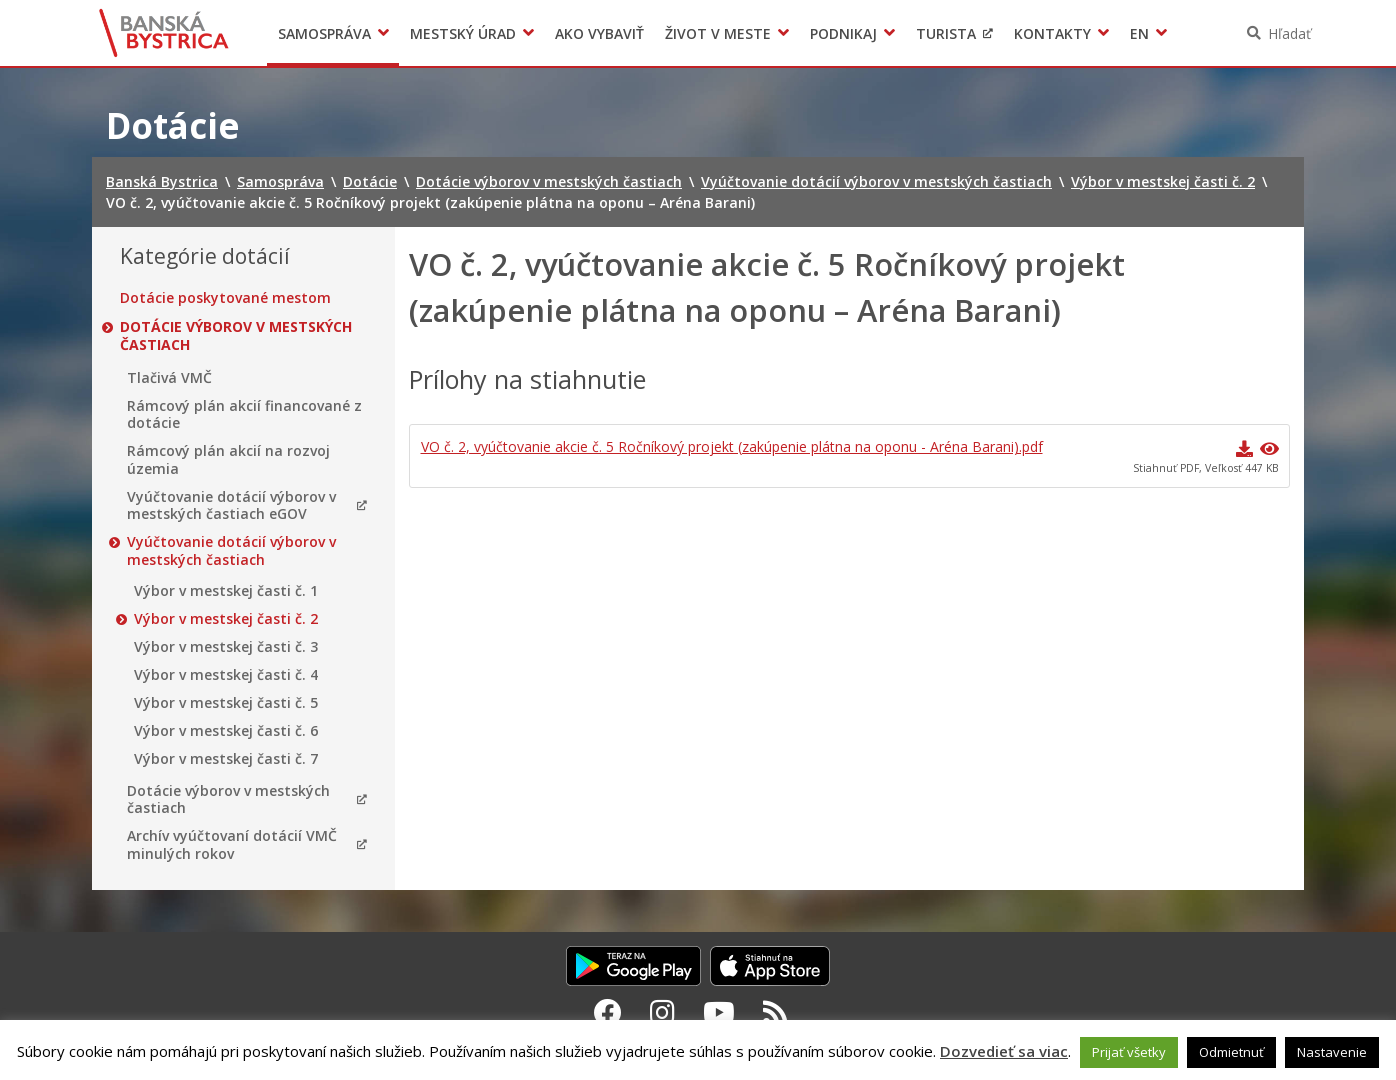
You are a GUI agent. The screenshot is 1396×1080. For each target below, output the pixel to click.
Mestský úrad (463, 33)
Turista (946, 33)
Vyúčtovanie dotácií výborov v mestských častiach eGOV (231, 505)
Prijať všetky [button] (1129, 1052)
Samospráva (324, 33)
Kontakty (1052, 33)
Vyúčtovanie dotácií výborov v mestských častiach (231, 550)
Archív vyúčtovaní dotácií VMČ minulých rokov (232, 844)
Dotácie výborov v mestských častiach (236, 335)
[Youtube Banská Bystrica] (719, 1012)
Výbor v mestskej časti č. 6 (226, 731)
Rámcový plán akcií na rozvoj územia (228, 459)
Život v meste (718, 33)
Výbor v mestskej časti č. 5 (226, 703)
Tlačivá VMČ (169, 378)
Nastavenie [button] (1332, 1052)
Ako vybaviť (599, 33)
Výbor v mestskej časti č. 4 (226, 675)
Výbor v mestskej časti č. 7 (226, 759)
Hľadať (1289, 33)
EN (1139, 33)
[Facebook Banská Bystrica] (608, 1012)
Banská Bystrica (164, 33)
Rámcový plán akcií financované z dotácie (244, 414)
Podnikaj (843, 33)
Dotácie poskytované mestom (225, 298)
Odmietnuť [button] (1231, 1052)
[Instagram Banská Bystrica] (662, 1012)
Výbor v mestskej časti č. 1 (226, 591)
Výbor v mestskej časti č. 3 (226, 647)
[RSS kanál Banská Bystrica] (775, 1012)
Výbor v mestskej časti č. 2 (226, 619)
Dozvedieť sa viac (1004, 1051)
